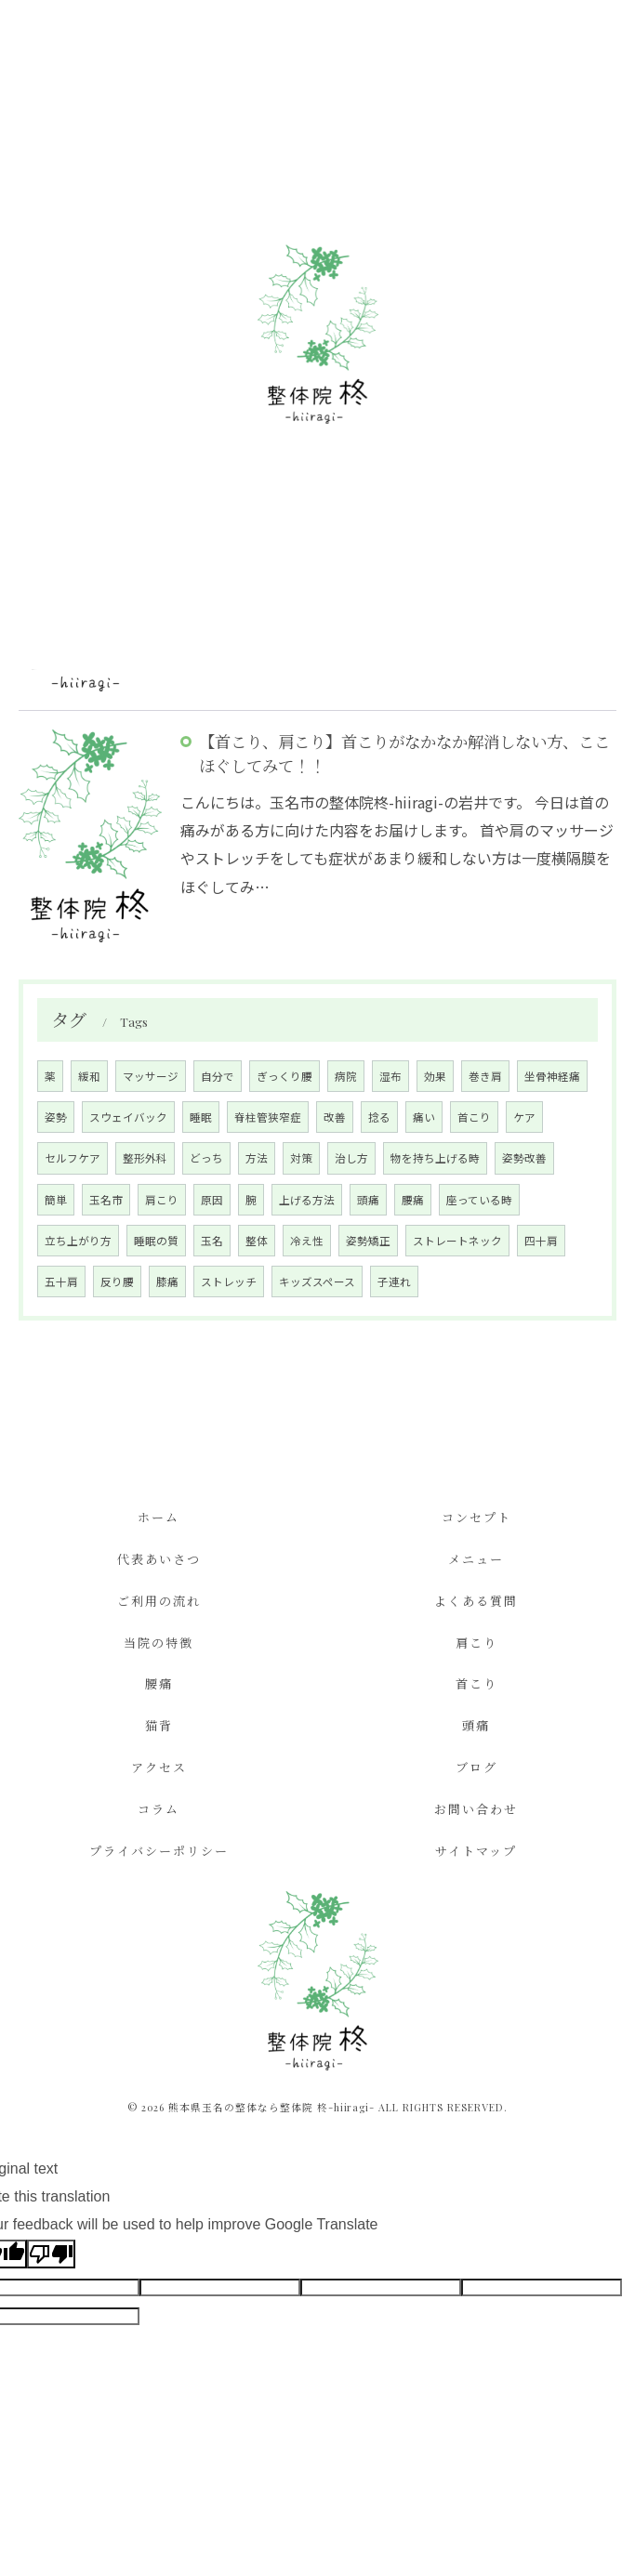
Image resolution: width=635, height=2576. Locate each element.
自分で (217, 1076)
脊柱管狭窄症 (267, 1117)
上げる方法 (307, 1199)
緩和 (89, 1076)
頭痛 (368, 1199)
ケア (524, 1117)
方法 (256, 1157)
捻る (379, 1117)
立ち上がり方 (78, 1240)
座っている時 (479, 1199)
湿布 (390, 1076)
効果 (435, 1076)
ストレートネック (457, 1240)
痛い (424, 1117)
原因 (212, 1199)
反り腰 (117, 1281)
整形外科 (145, 1157)
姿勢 (56, 1117)
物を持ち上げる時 (435, 1157)
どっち (206, 1157)
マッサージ (151, 1076)
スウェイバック (128, 1117)
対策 (301, 1157)
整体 (256, 1240)
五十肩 (61, 1281)
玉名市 (106, 1199)
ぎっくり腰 (284, 1076)
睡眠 (201, 1117)
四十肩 (541, 1240)
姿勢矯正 (368, 1240)
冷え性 (307, 1240)
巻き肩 (485, 1076)
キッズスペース (317, 1281)
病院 (346, 1076)
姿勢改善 (524, 1157)
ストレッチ (229, 1281)
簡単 (56, 1199)
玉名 (212, 1240)
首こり (474, 1117)
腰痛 (413, 1199)
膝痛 (167, 1281)
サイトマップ (476, 1851)
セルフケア (72, 1157)
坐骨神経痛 (552, 1076)
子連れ (394, 1281)
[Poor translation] (51, 2254)
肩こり (162, 1199)
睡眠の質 (156, 1240)
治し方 (351, 1157)
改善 (335, 1117)
